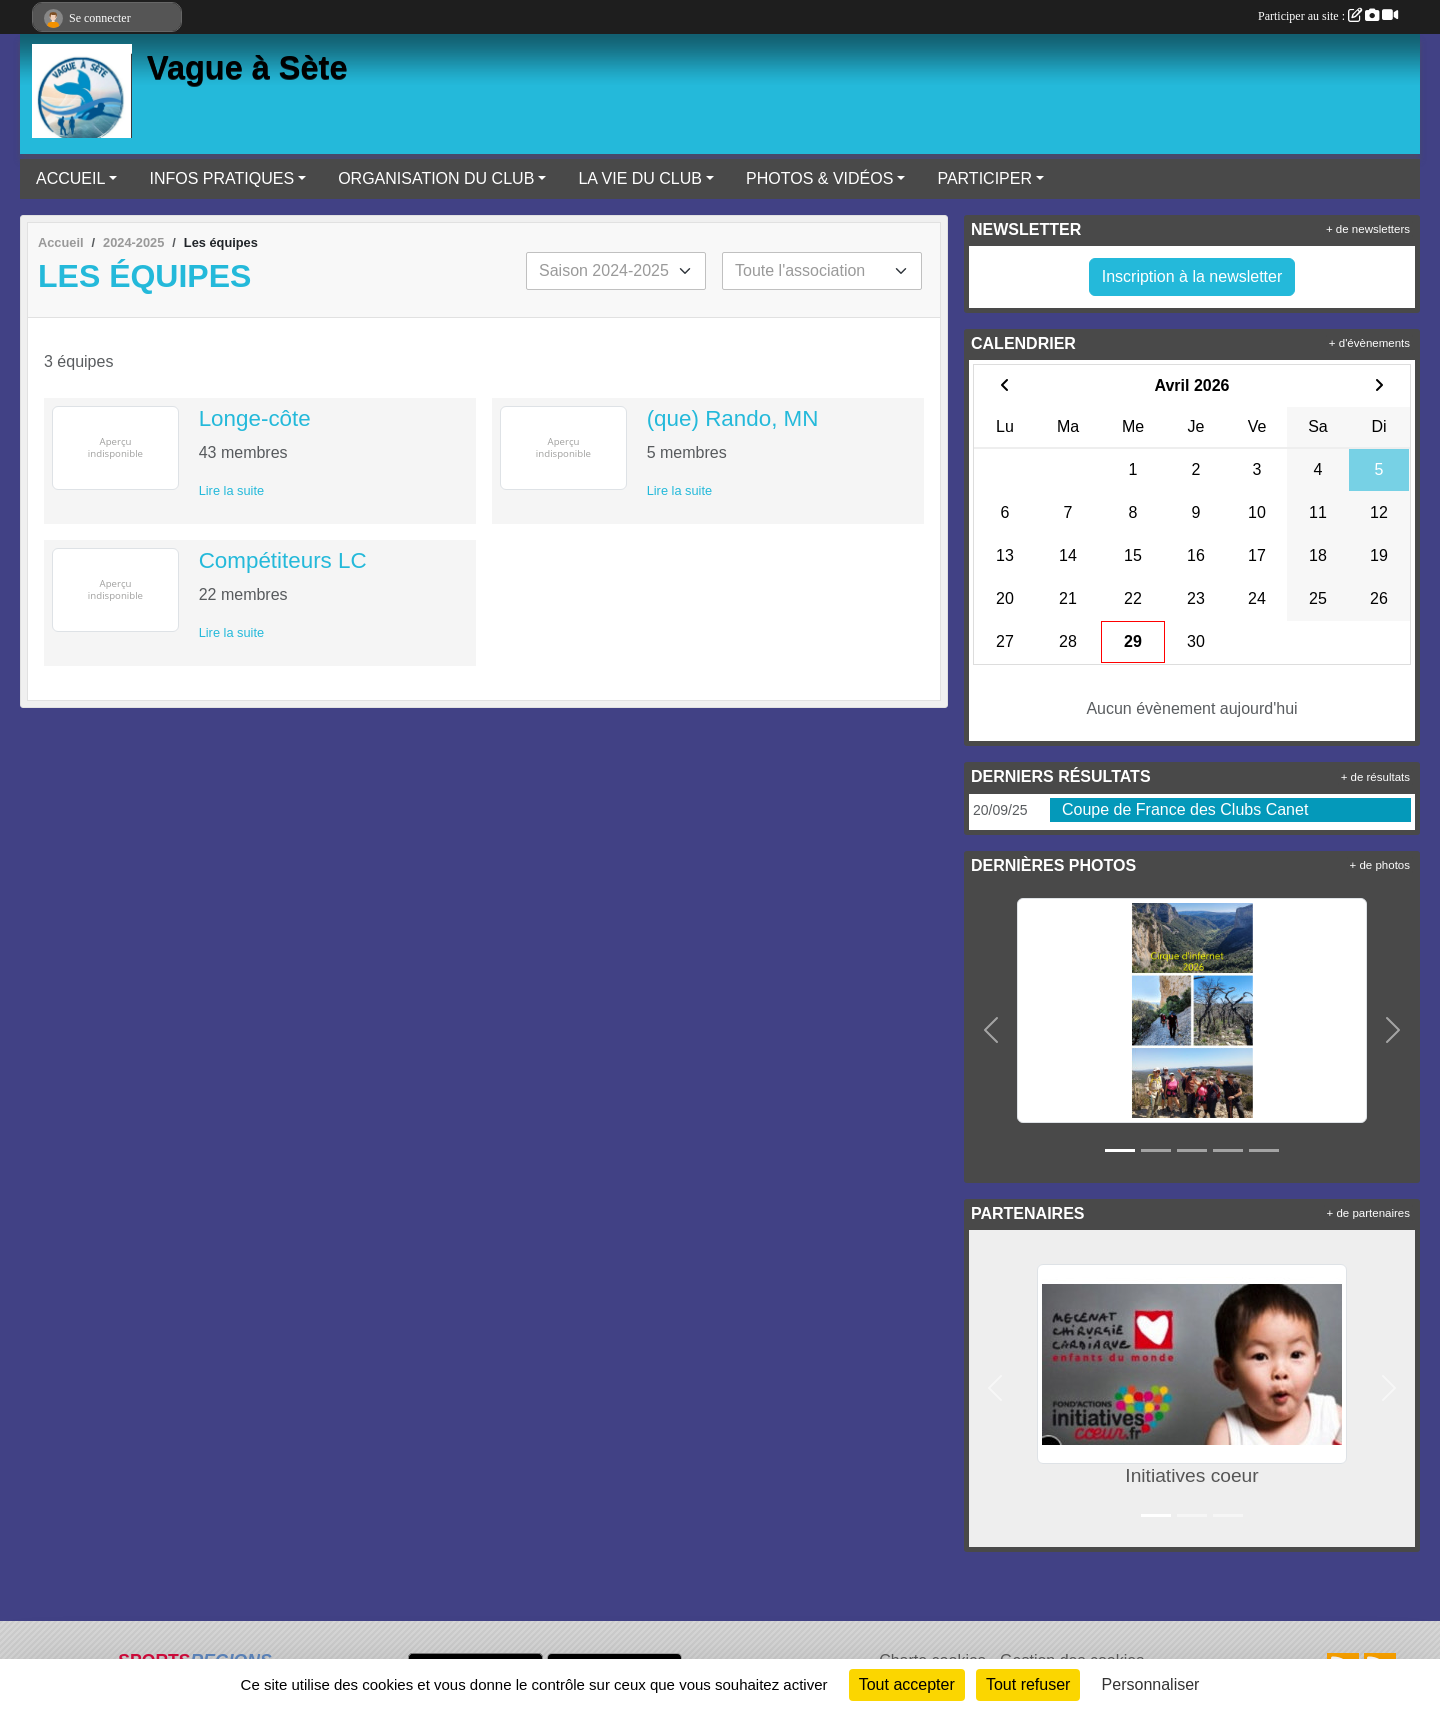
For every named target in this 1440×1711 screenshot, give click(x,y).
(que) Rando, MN (733, 418)
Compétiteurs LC (283, 560)
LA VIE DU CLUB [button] (640, 178)
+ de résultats (1375, 777)
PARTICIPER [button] (984, 178)
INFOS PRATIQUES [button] (221, 178)
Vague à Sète (247, 68)
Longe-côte (255, 418)
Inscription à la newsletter (1192, 276)
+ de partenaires (1368, 1213)
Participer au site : (1328, 16)
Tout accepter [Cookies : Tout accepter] (907, 1684)
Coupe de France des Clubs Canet (1185, 809)
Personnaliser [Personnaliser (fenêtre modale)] (1151, 1684)
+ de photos (1380, 865)
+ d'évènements (1369, 343)
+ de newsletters (1368, 229)
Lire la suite (231, 490)
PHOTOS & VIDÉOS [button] (819, 178)
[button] (991, 1030)
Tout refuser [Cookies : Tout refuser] (1028, 1684)
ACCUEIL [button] (70, 178)
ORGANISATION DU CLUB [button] (436, 178)
